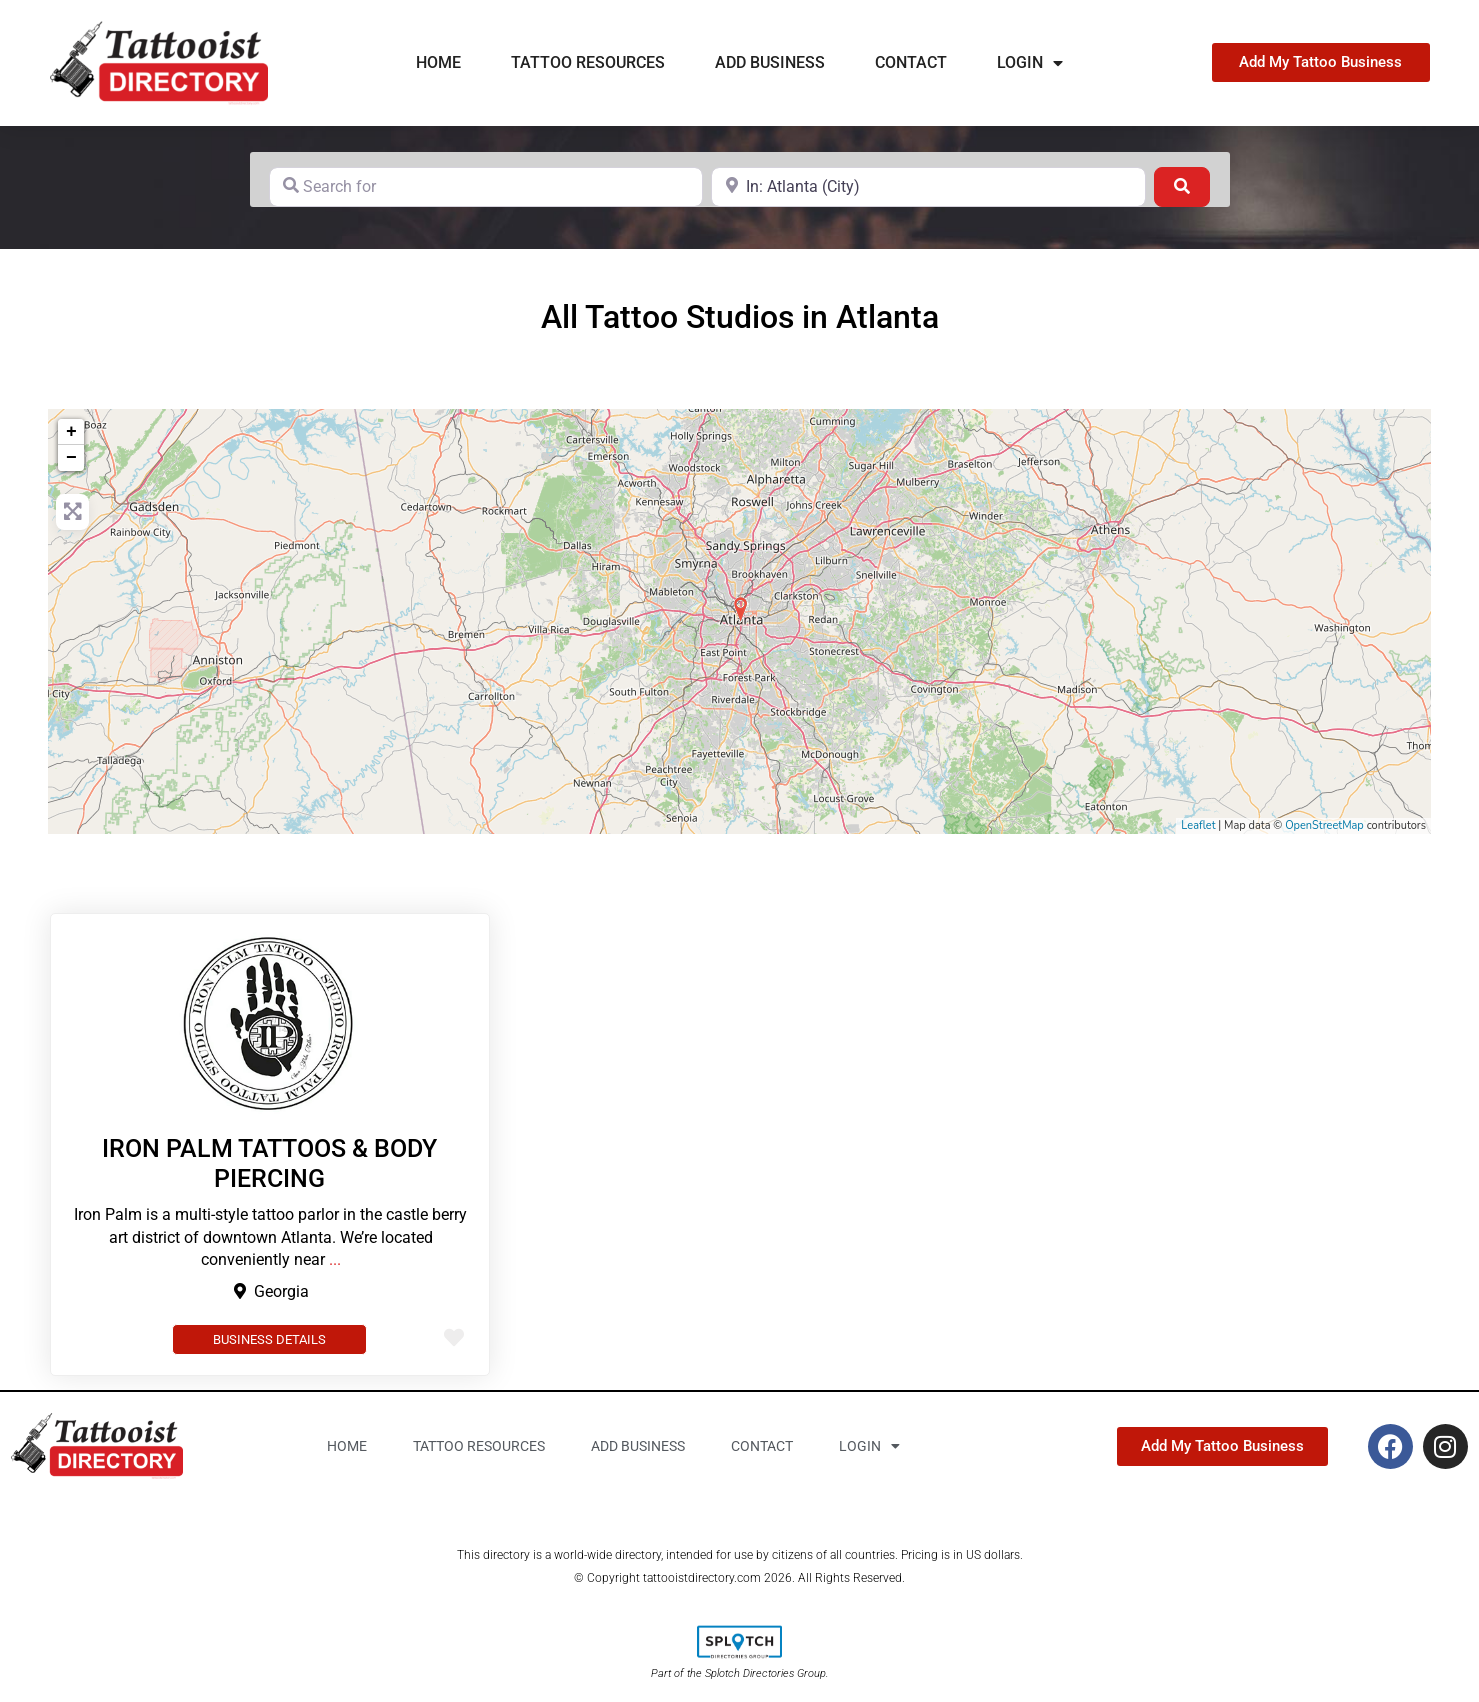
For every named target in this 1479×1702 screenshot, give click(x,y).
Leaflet (1198, 825)
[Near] (928, 187)
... (335, 1259)
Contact (911, 62)
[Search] (1182, 187)
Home (438, 62)
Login (1030, 63)
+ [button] (71, 432)
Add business (770, 62)
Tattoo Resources (588, 62)
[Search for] (486, 187)
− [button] (71, 458)
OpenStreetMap (1324, 825)
